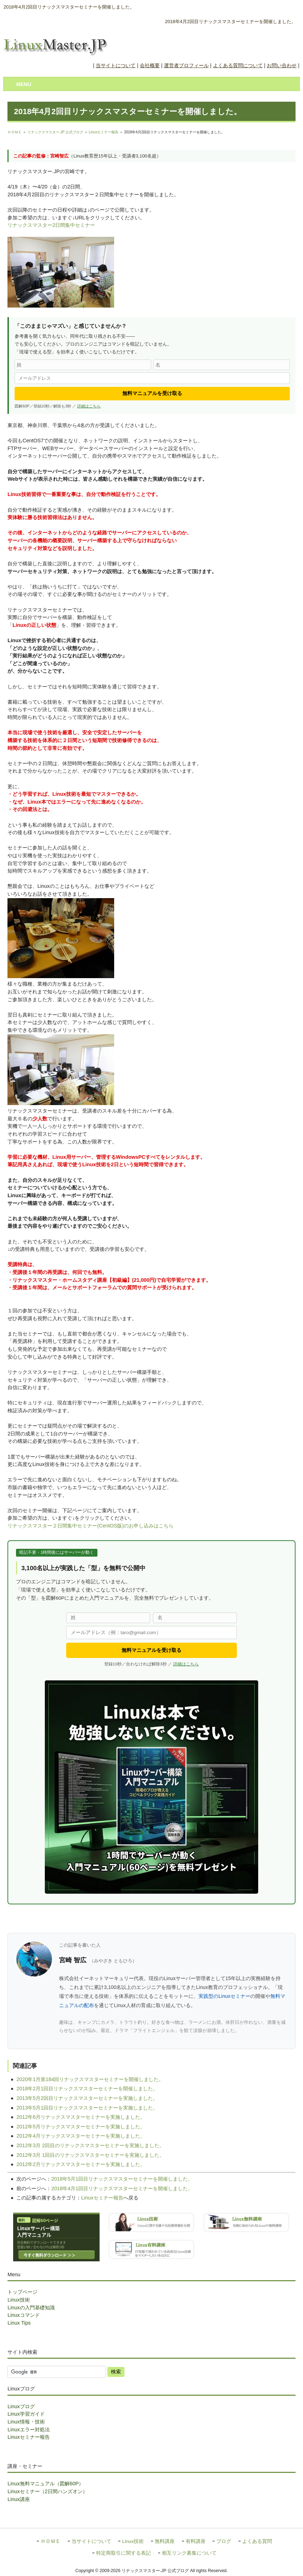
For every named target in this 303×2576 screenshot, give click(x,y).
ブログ (223, 2541)
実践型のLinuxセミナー (224, 1996)
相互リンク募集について (189, 2553)
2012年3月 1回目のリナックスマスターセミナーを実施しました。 (90, 2155)
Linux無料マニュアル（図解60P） (45, 2483)
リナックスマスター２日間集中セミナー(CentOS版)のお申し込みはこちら (90, 1526)
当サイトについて (115, 65)
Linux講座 (18, 2499)
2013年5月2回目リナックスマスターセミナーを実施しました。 (87, 2098)
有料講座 (196, 2541)
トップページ (22, 2292)
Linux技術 (18, 2300)
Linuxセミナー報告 (103, 132)
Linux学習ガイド (25, 2414)
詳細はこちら (89, 406)
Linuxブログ (20, 2406)
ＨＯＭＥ (14, 132)
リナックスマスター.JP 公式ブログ (55, 132)
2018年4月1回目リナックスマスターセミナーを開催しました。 (122, 2188)
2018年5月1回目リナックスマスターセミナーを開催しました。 (122, 2179)
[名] (221, 364)
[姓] (83, 364)
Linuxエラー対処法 (28, 2429)
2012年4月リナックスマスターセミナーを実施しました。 (80, 2136)
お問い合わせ (282, 65)
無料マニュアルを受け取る (152, 393)
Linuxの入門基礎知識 (30, 2307)
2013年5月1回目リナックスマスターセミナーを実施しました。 (87, 2108)
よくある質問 (257, 2541)
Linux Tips (19, 2323)
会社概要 (150, 65)
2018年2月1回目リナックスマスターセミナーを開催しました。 (87, 2088)
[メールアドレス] (152, 378)
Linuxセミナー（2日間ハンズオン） (47, 2491)
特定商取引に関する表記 (123, 2553)
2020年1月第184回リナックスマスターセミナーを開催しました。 (90, 2079)
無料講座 (165, 2541)
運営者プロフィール (186, 65)
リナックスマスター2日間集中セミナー (51, 225)
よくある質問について (238, 65)
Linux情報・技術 (25, 2422)
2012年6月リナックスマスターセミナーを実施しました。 (80, 2117)
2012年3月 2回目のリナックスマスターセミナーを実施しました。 (90, 2145)
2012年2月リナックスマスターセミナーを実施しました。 (80, 2164)
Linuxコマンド (23, 2315)
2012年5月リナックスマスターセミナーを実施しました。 (80, 2126)
